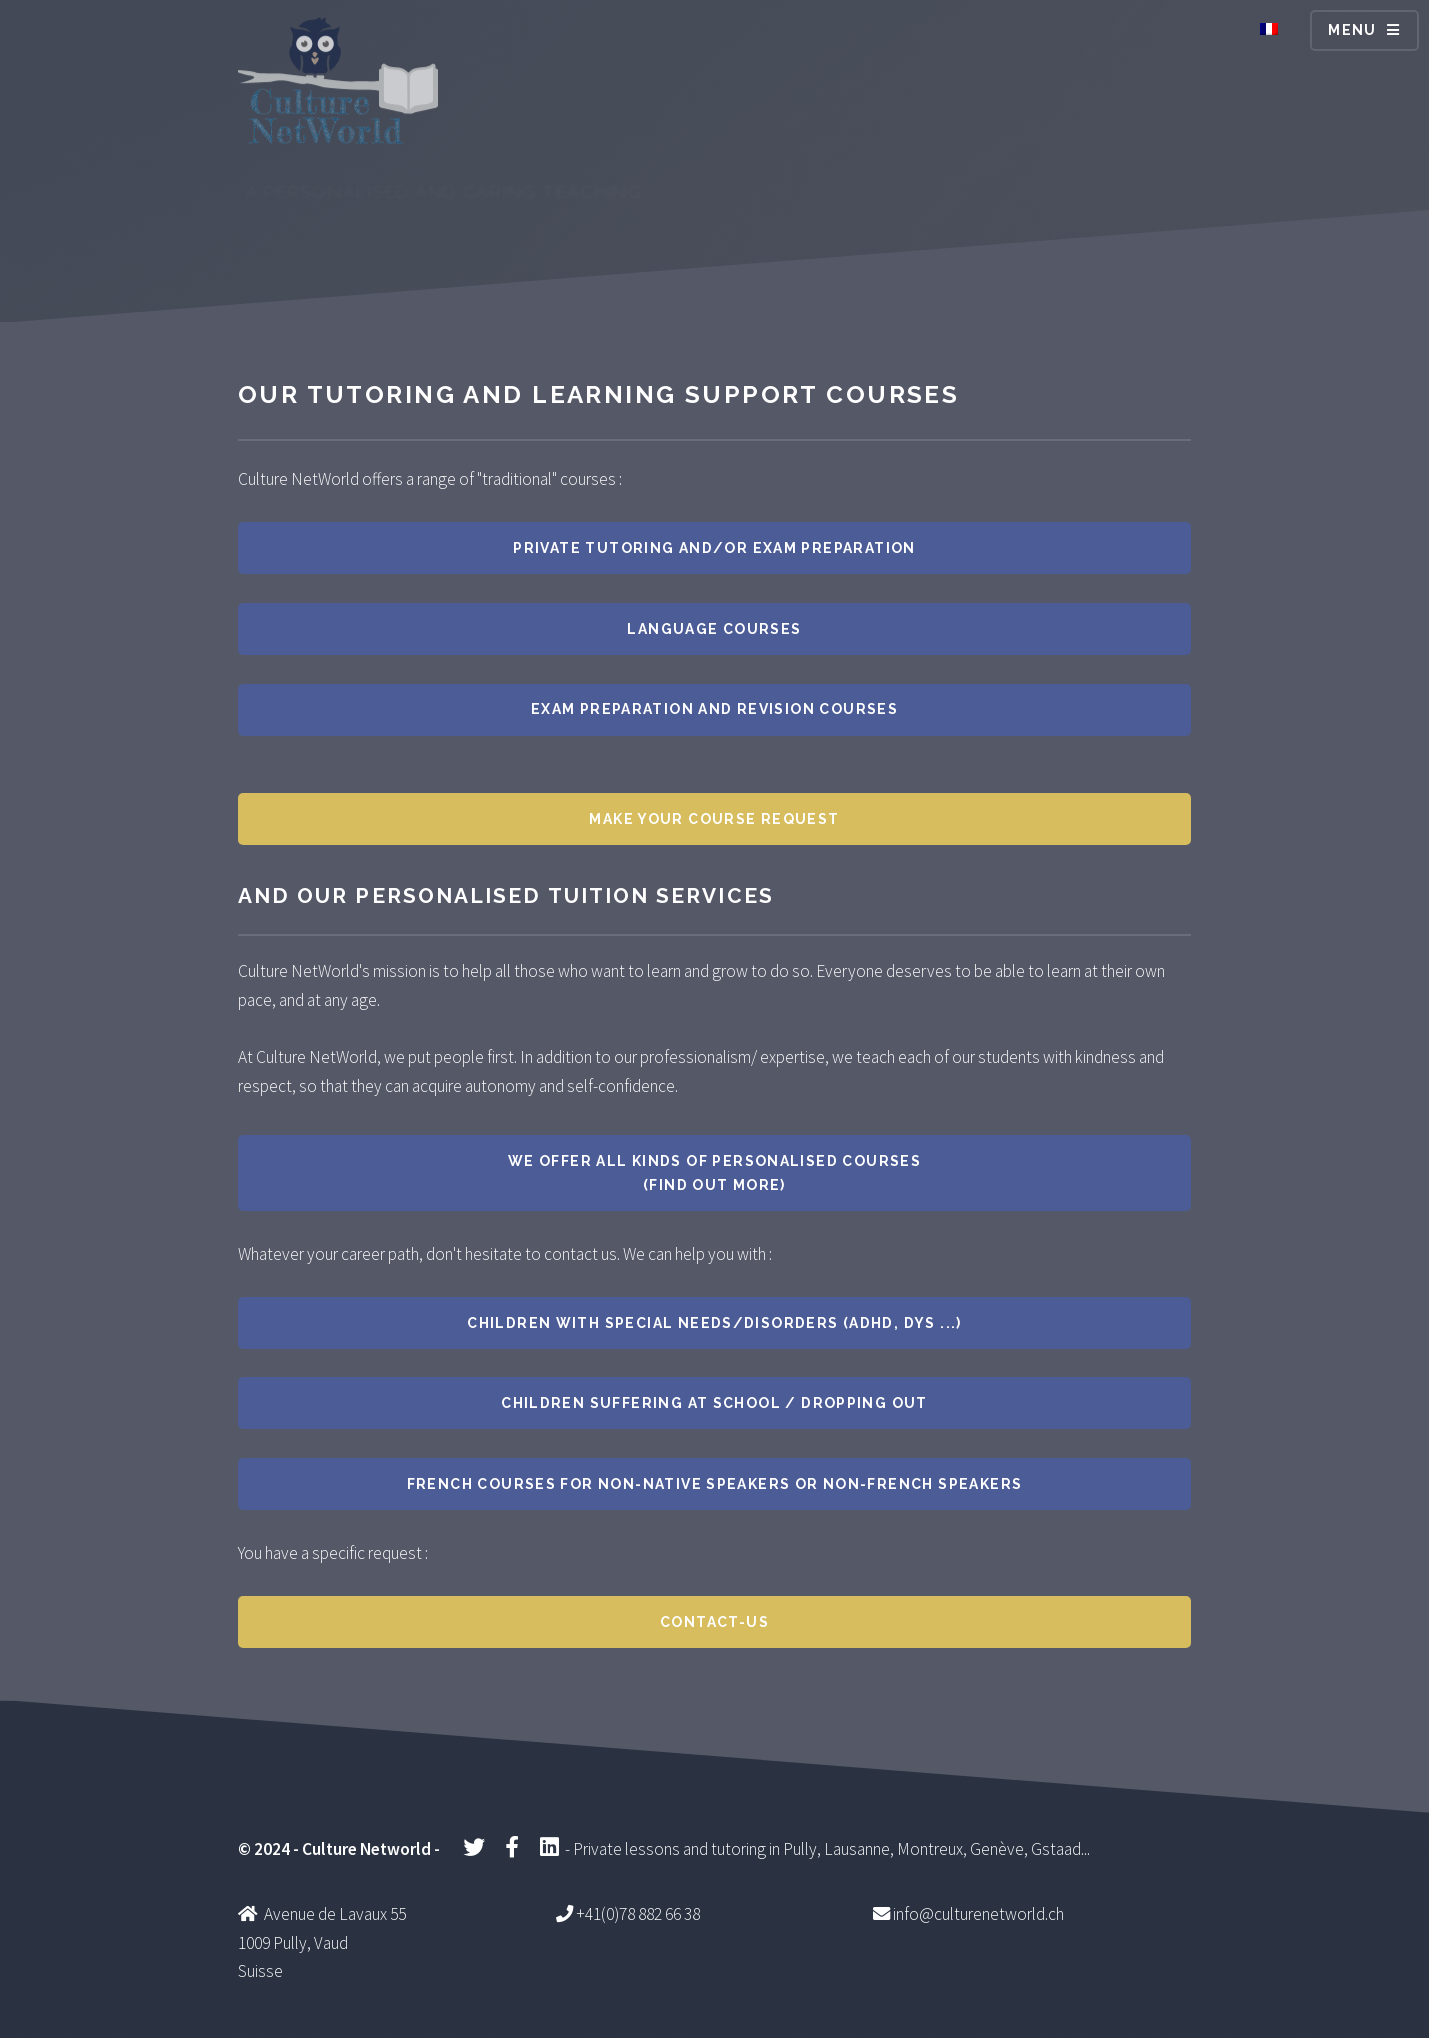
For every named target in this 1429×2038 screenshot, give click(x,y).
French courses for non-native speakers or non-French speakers (715, 1484)
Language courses (714, 629)
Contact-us (714, 1622)
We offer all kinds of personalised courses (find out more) (714, 1173)
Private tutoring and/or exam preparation (714, 548)
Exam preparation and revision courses (714, 709)
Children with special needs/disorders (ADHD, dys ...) (714, 1323)
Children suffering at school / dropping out (714, 1403)
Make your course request (714, 819)
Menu (1352, 30)
